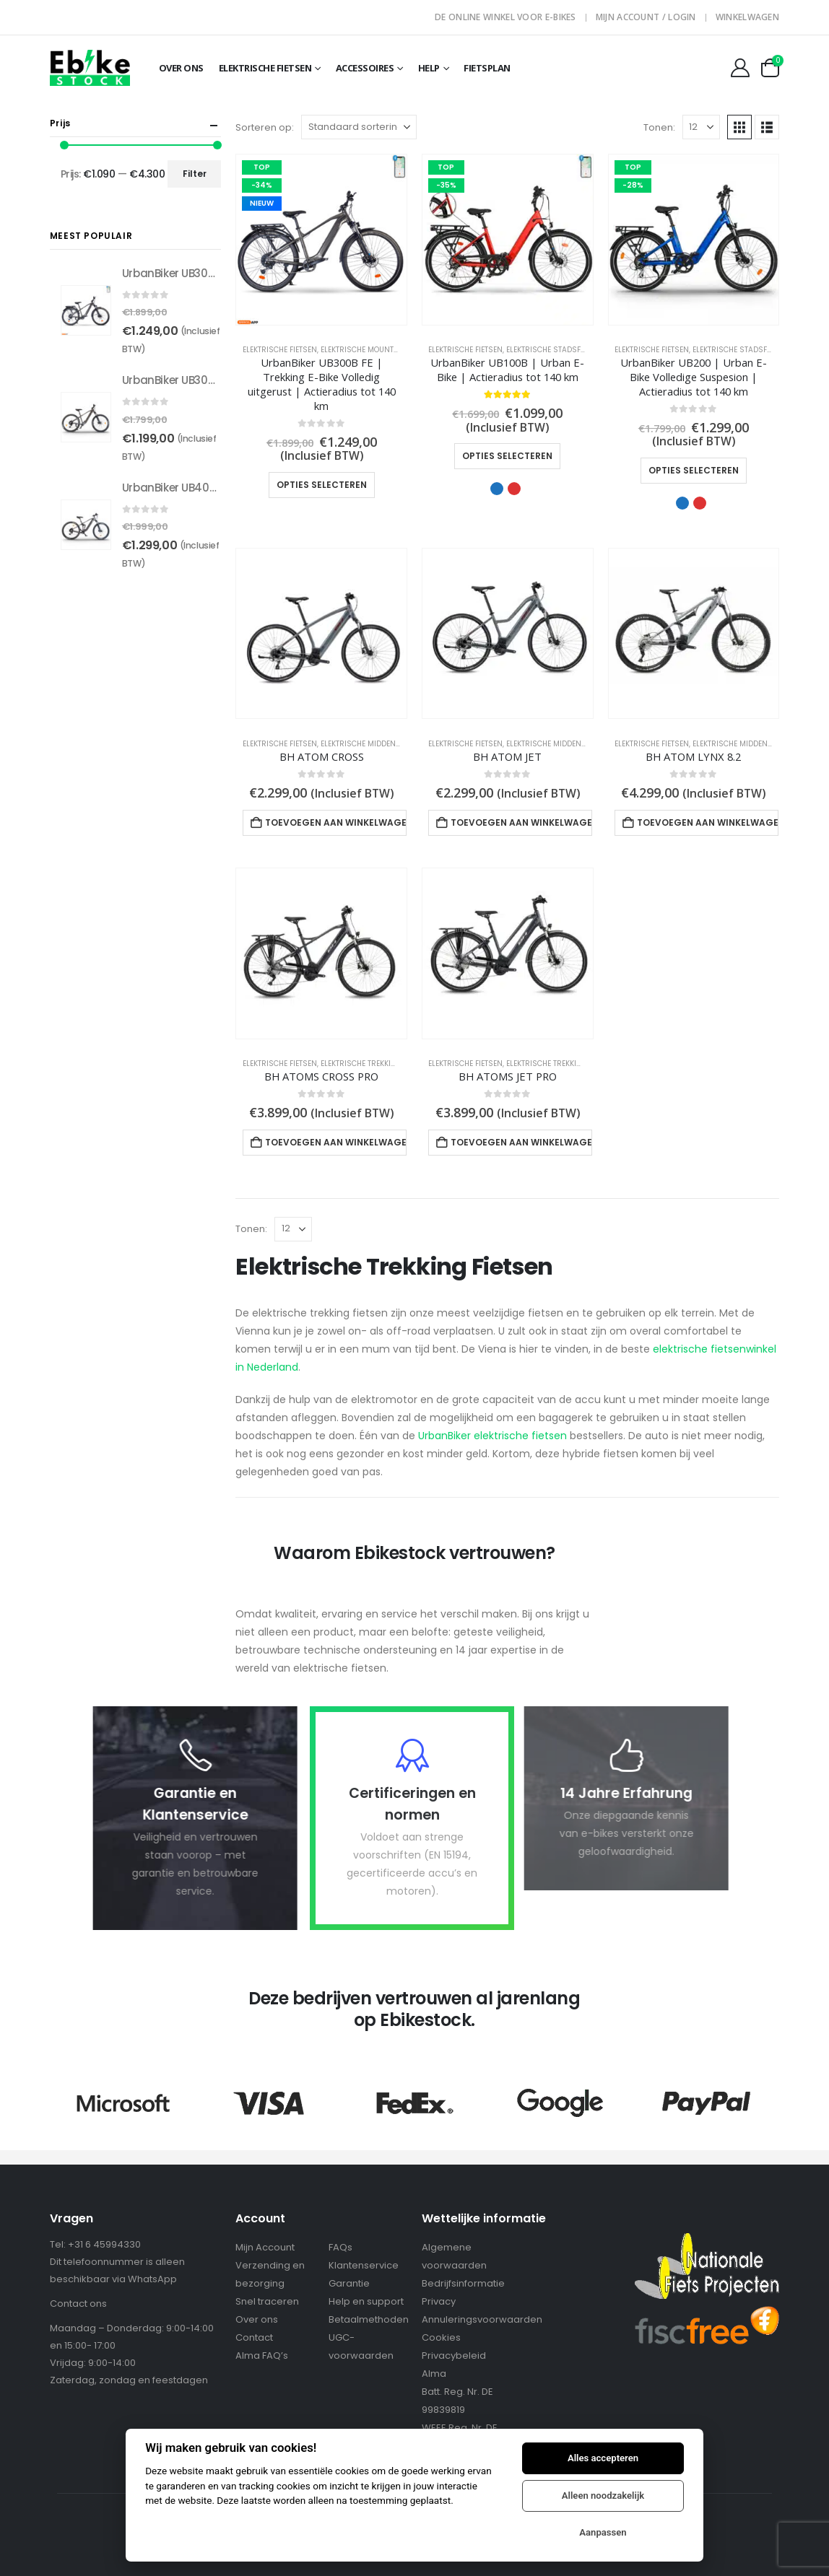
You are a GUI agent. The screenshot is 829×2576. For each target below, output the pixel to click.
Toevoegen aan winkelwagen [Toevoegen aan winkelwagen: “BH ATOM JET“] (521, 822)
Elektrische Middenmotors (373, 743)
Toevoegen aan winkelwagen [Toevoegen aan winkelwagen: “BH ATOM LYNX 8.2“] (707, 822)
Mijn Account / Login (646, 17)
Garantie (349, 2283)
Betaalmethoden (369, 2319)
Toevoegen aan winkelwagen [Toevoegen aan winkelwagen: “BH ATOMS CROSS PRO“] (336, 1142)
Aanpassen (602, 2532)
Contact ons (78, 2303)
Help (429, 67)
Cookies (441, 2337)
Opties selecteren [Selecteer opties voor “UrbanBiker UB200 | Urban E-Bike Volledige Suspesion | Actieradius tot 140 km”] (693, 470)
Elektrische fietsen (265, 67)
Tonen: (659, 127)
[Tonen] (701, 127)
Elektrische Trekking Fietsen (376, 1063)
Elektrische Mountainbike (371, 349)
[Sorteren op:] (359, 127)
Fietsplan (487, 67)
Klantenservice (364, 2265)
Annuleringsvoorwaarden (482, 2319)
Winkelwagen (747, 17)
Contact (254, 2337)
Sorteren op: (264, 127)
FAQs (340, 2247)
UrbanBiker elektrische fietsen (492, 1435)
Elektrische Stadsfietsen (555, 349)
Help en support (366, 2301)
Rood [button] (514, 488)
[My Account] (740, 67)
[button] (739, 127)
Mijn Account (265, 2247)
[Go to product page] (321, 239)
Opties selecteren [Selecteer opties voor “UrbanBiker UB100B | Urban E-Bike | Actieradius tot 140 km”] (507, 456)
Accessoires (365, 67)
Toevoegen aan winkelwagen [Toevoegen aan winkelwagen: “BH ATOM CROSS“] (336, 822)
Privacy (439, 2301)
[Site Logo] (90, 67)
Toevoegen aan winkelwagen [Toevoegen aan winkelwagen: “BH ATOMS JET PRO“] (521, 1142)
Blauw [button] (496, 488)
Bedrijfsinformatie (463, 2283)
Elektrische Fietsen (280, 349)
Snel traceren (267, 2301)
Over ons (256, 2319)
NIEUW (262, 203)
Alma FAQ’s (261, 2355)
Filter (195, 173)
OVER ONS (181, 67)
